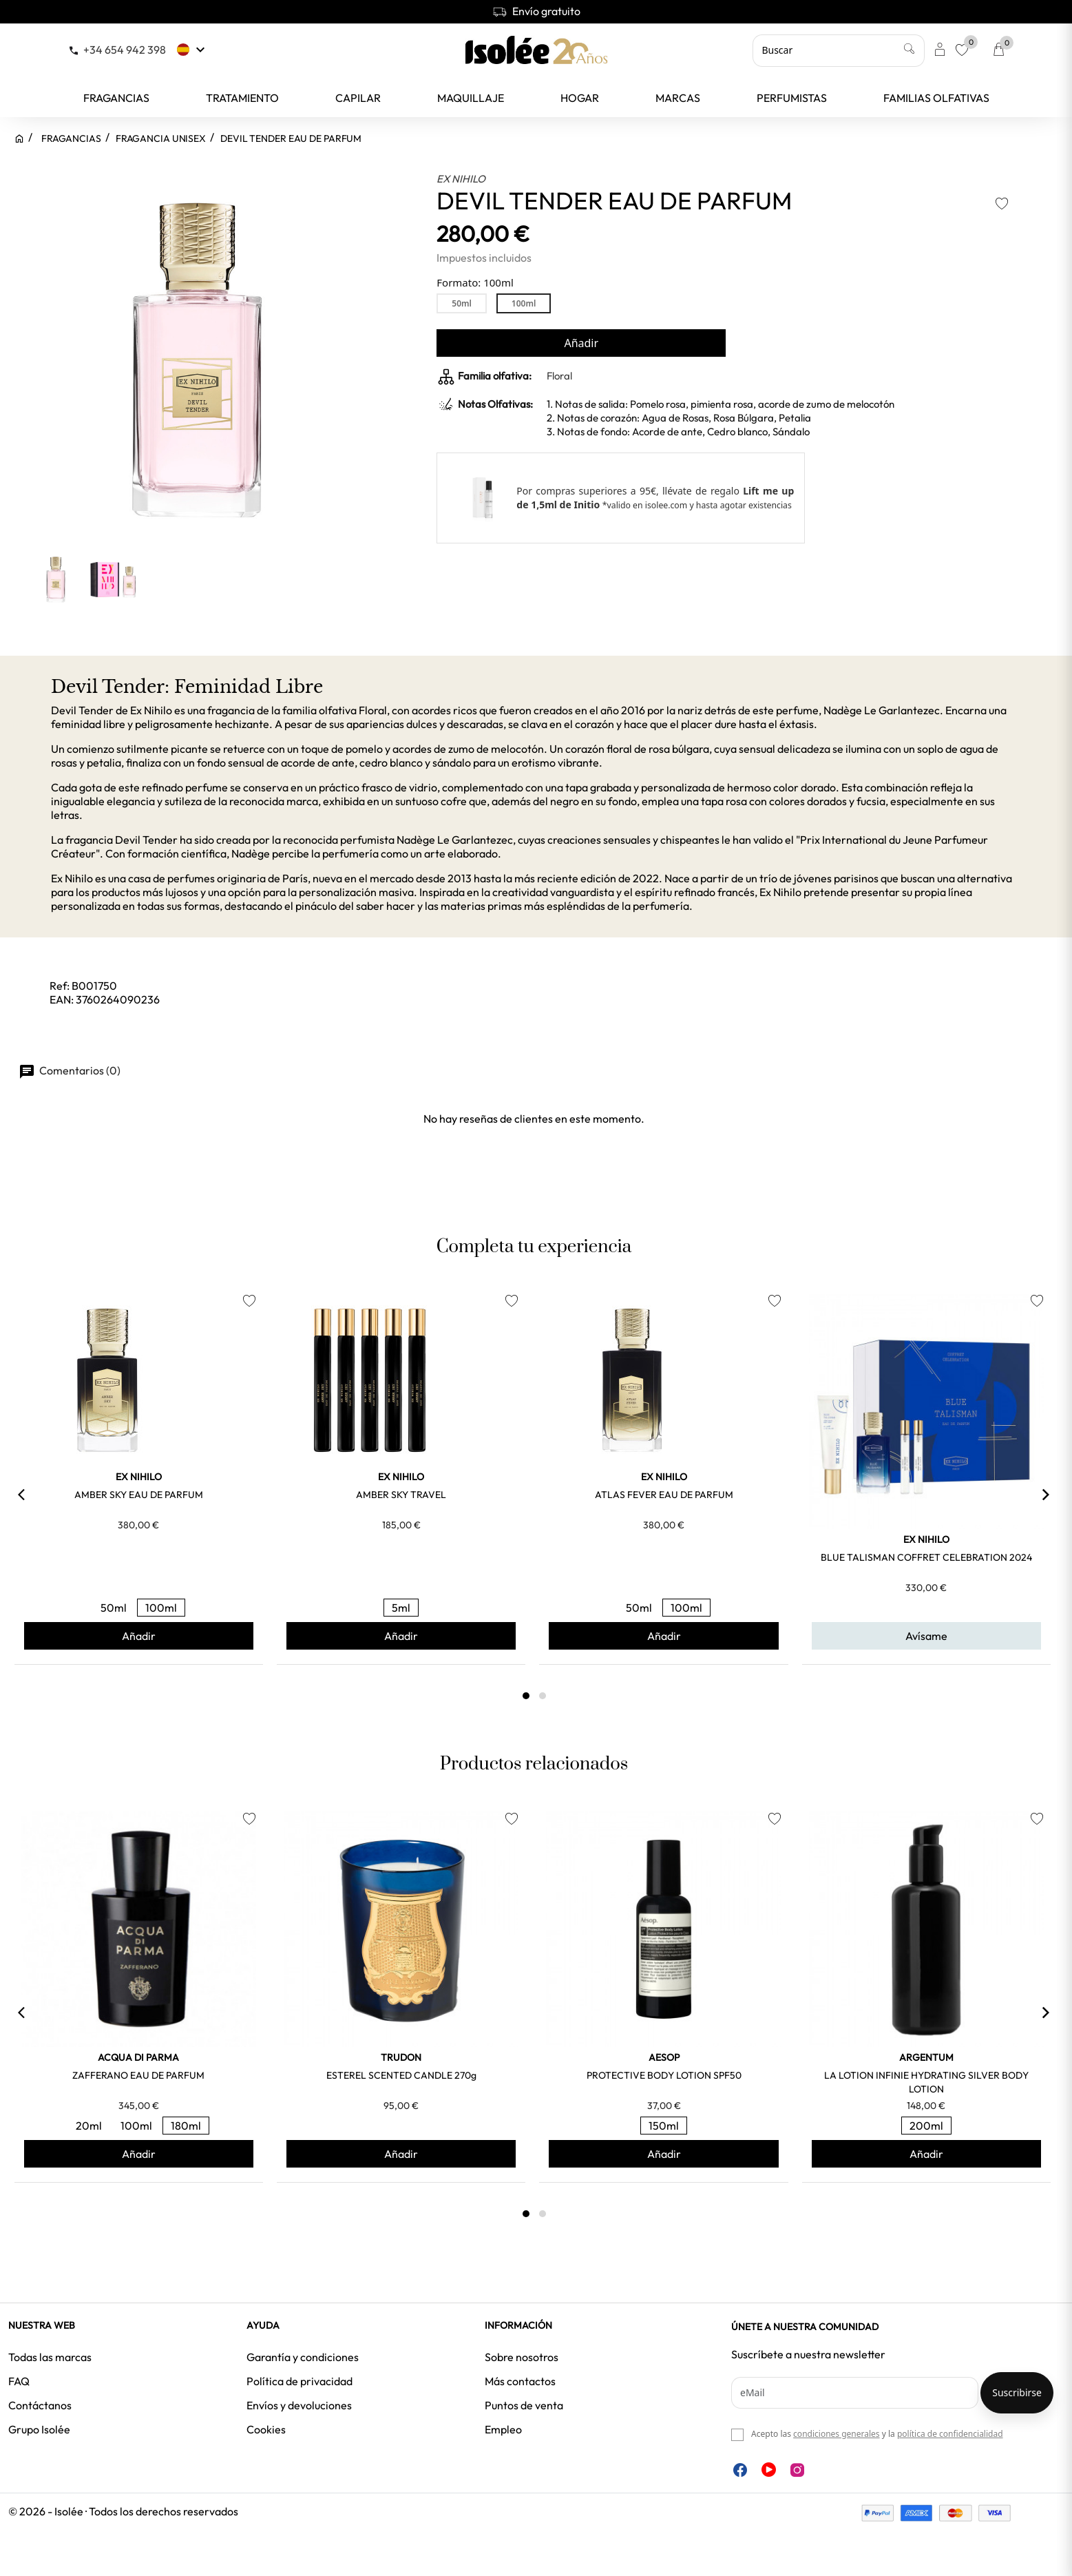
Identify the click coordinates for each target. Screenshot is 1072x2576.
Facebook (740, 2470)
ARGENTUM (926, 2057)
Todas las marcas (50, 2357)
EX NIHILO (461, 178)
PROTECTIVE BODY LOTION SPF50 (664, 2075)
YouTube (768, 2469)
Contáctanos (40, 2405)
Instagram (797, 2470)
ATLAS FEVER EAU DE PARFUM (664, 1494)
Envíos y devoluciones (299, 2405)
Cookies (266, 2429)
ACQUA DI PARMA (138, 2057)
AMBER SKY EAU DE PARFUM (138, 1494)
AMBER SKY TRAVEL (401, 1494)
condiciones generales (836, 2434)
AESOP (664, 2057)
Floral (559, 375)
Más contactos (520, 2381)
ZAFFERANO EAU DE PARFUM (138, 2075)
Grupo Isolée (39, 2429)
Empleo (503, 2429)
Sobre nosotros (521, 2357)
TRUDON (401, 2057)
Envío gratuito (536, 11)
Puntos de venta (524, 2405)
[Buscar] (839, 50)
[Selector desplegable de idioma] (192, 49)
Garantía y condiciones (302, 2357)
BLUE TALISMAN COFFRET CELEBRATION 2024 (926, 1557)
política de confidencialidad (950, 2434)
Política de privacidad (299, 2381)
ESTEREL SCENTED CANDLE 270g (401, 2075)
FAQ (19, 2381)
